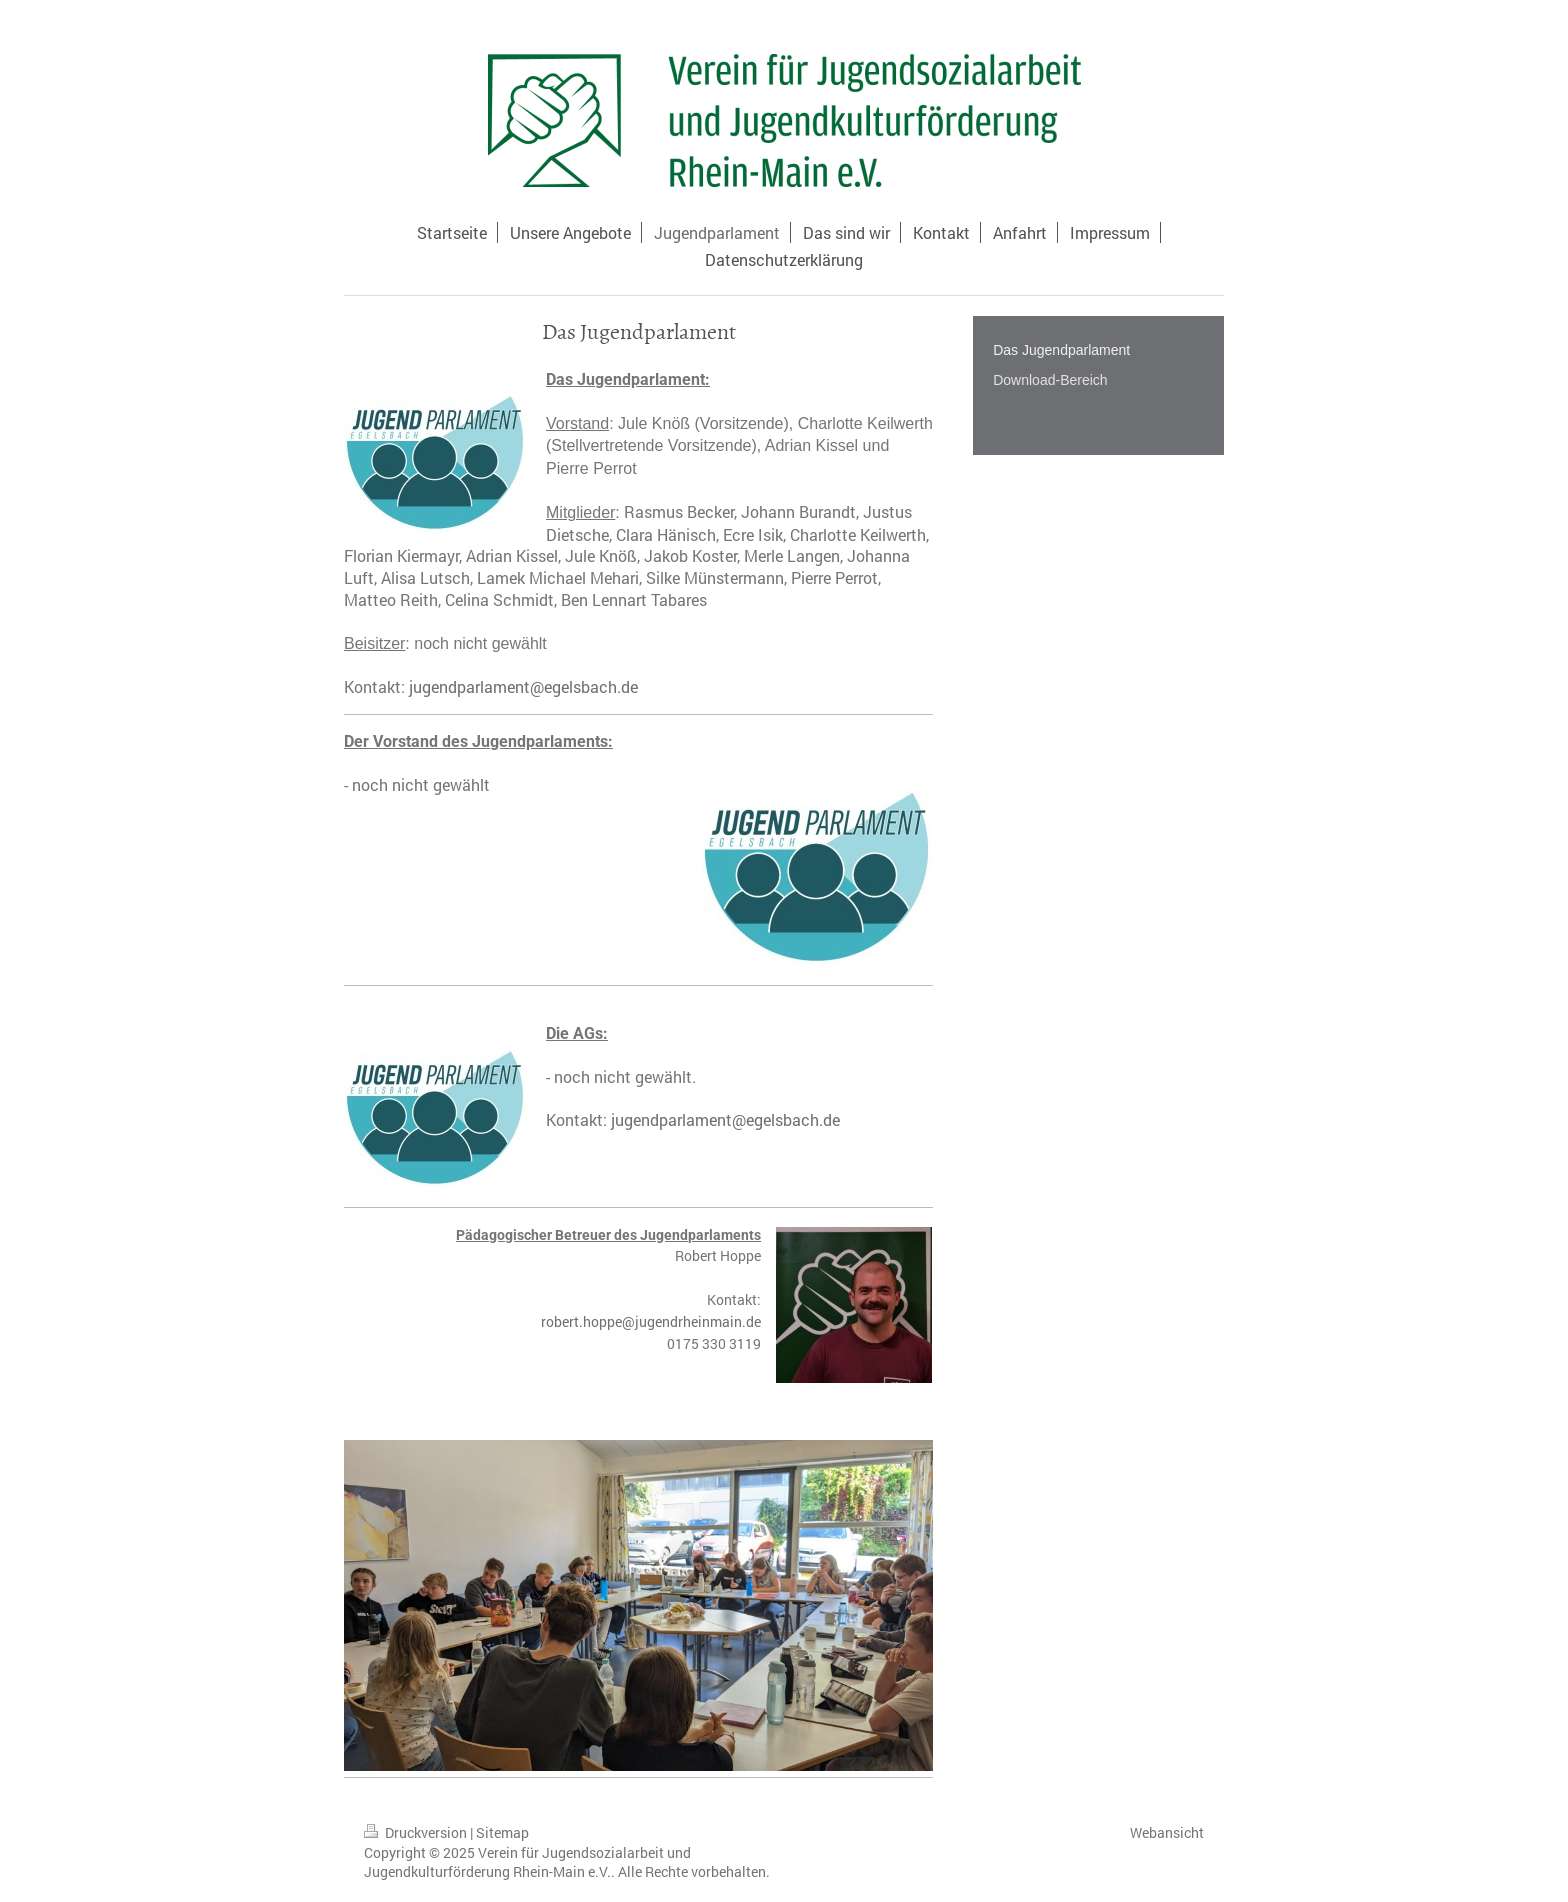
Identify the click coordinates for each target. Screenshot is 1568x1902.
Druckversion (417, 1832)
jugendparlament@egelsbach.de (523, 686)
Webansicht (1167, 1832)
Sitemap (502, 1832)
